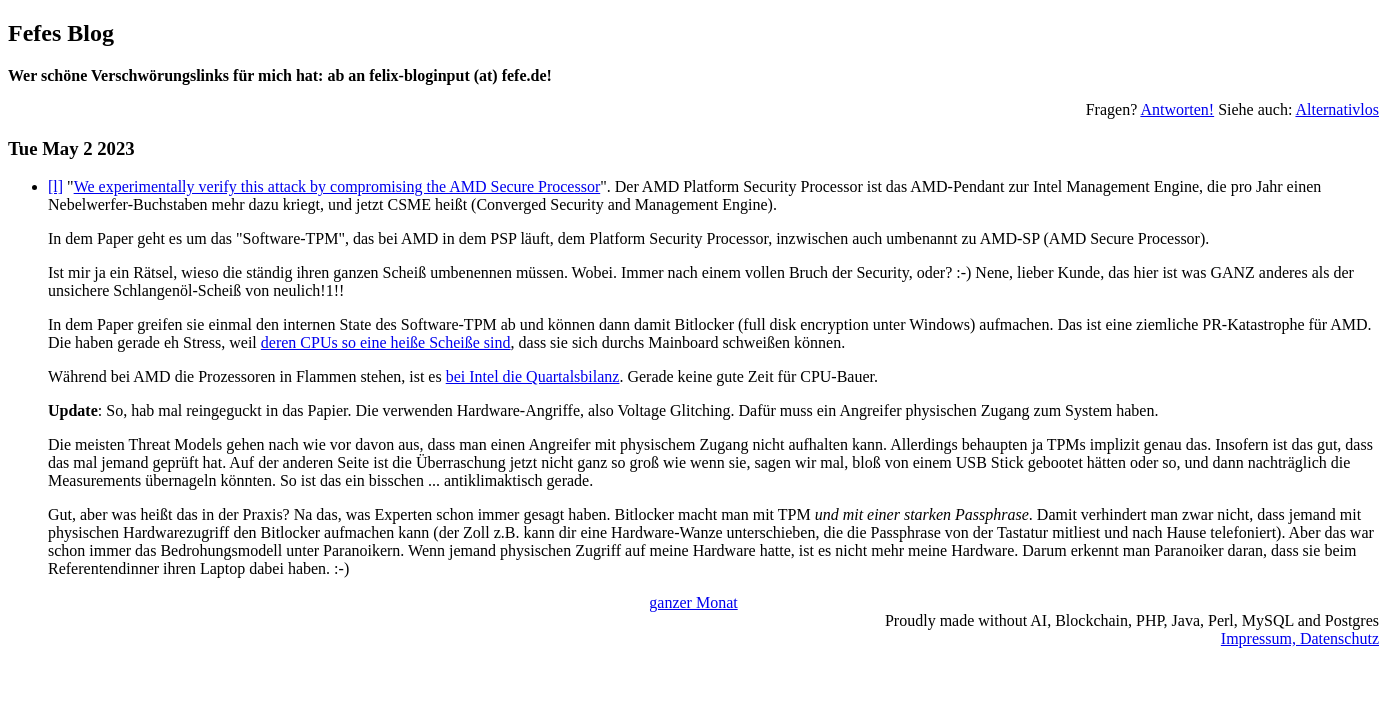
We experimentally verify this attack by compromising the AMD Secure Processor (337, 186)
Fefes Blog (61, 33)
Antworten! (1177, 109)
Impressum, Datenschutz (1300, 638)
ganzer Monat (693, 602)
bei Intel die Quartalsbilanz (533, 376)
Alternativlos (1337, 109)
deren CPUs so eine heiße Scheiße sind (386, 342)
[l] (55, 186)
